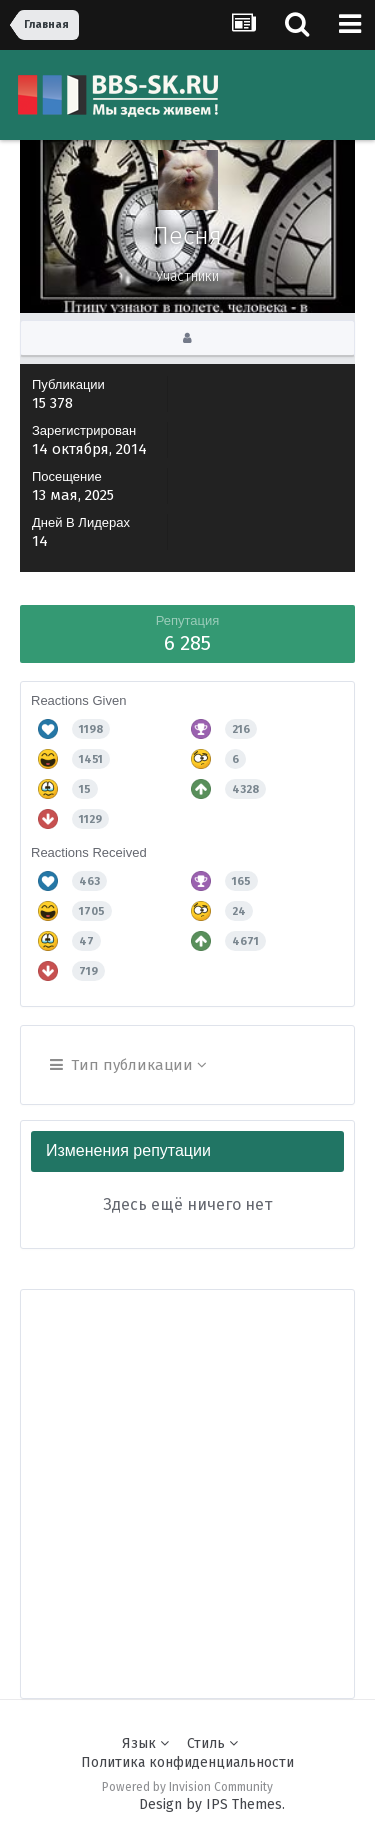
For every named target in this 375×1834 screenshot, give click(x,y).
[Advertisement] (187, 1477)
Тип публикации (128, 1065)
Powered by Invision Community (187, 1787)
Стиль (212, 1743)
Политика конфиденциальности (187, 1762)
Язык (145, 1743)
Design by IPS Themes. (212, 1804)
